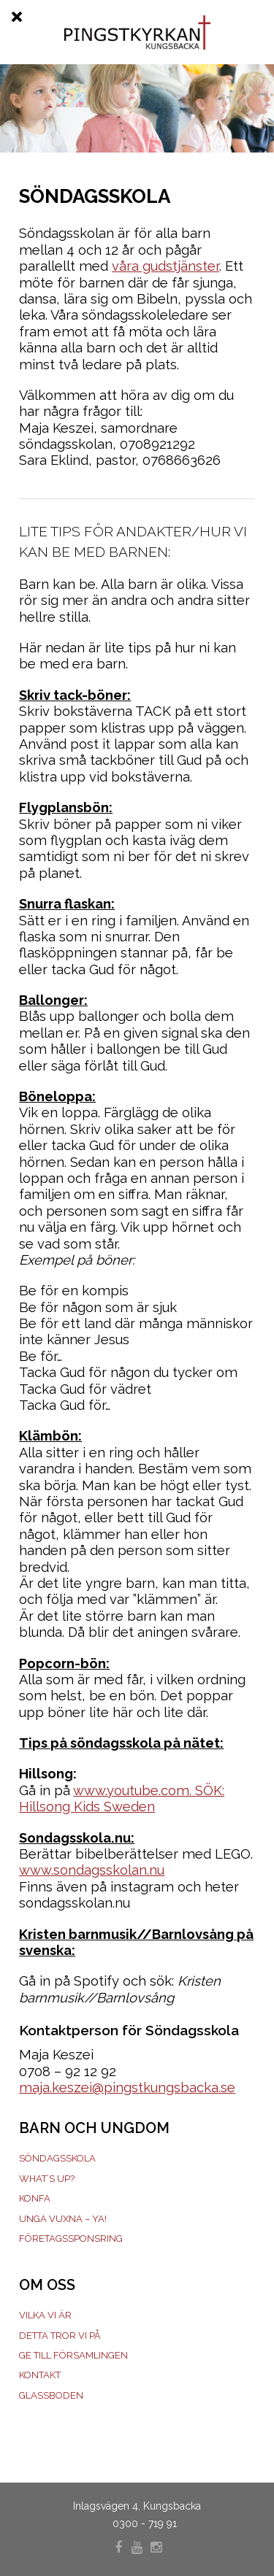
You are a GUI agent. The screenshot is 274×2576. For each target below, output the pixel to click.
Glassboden (51, 2395)
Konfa (34, 2198)
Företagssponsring (71, 2238)
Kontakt (40, 2374)
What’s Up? (47, 2178)
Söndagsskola (57, 2158)
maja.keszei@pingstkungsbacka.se (127, 2087)
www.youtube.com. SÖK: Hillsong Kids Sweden (121, 1798)
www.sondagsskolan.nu (91, 1870)
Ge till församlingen (73, 2355)
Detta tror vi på (60, 2335)
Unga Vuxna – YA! (63, 2218)
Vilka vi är (45, 2315)
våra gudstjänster (165, 266)
